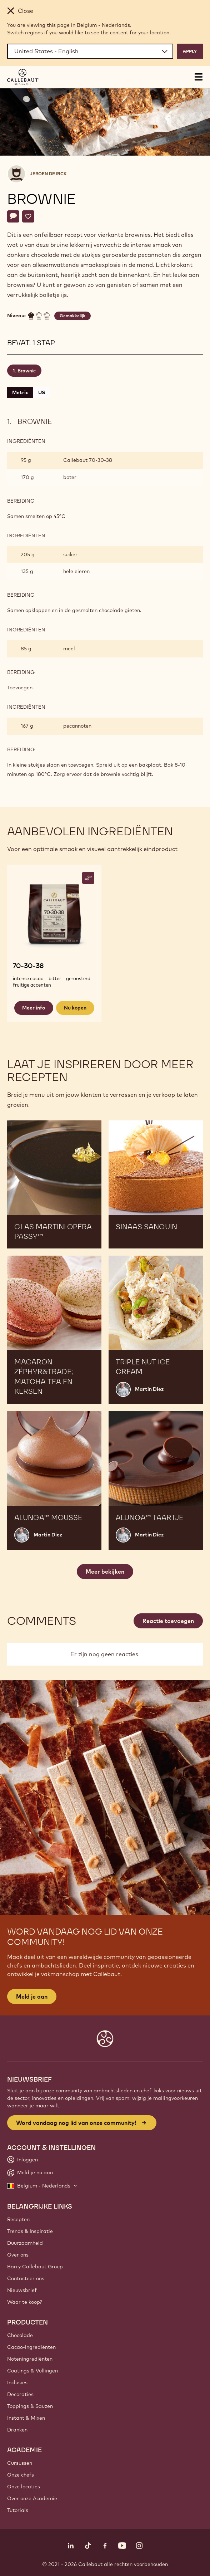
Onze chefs (20, 2475)
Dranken (17, 2429)
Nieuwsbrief (22, 2290)
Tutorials (17, 2510)
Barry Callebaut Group (35, 2266)
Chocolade (20, 2335)
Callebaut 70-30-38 (87, 460)
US (41, 392)
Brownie (27, 370)
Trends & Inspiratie (30, 2231)
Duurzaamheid (25, 2243)
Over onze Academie (32, 2498)
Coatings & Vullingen (32, 2370)
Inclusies (17, 2382)
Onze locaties (23, 2486)
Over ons (18, 2255)
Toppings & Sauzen (30, 2406)
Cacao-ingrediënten (31, 2347)
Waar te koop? (24, 2302)
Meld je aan (32, 1996)
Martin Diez (149, 1389)
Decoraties (20, 2394)
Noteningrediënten (29, 2359)
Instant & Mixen (26, 2418)
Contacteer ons (25, 2278)
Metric (20, 392)
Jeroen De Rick (48, 173)
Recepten (18, 2219)
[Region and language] (90, 51)
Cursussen (19, 2463)
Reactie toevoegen (168, 1620)
